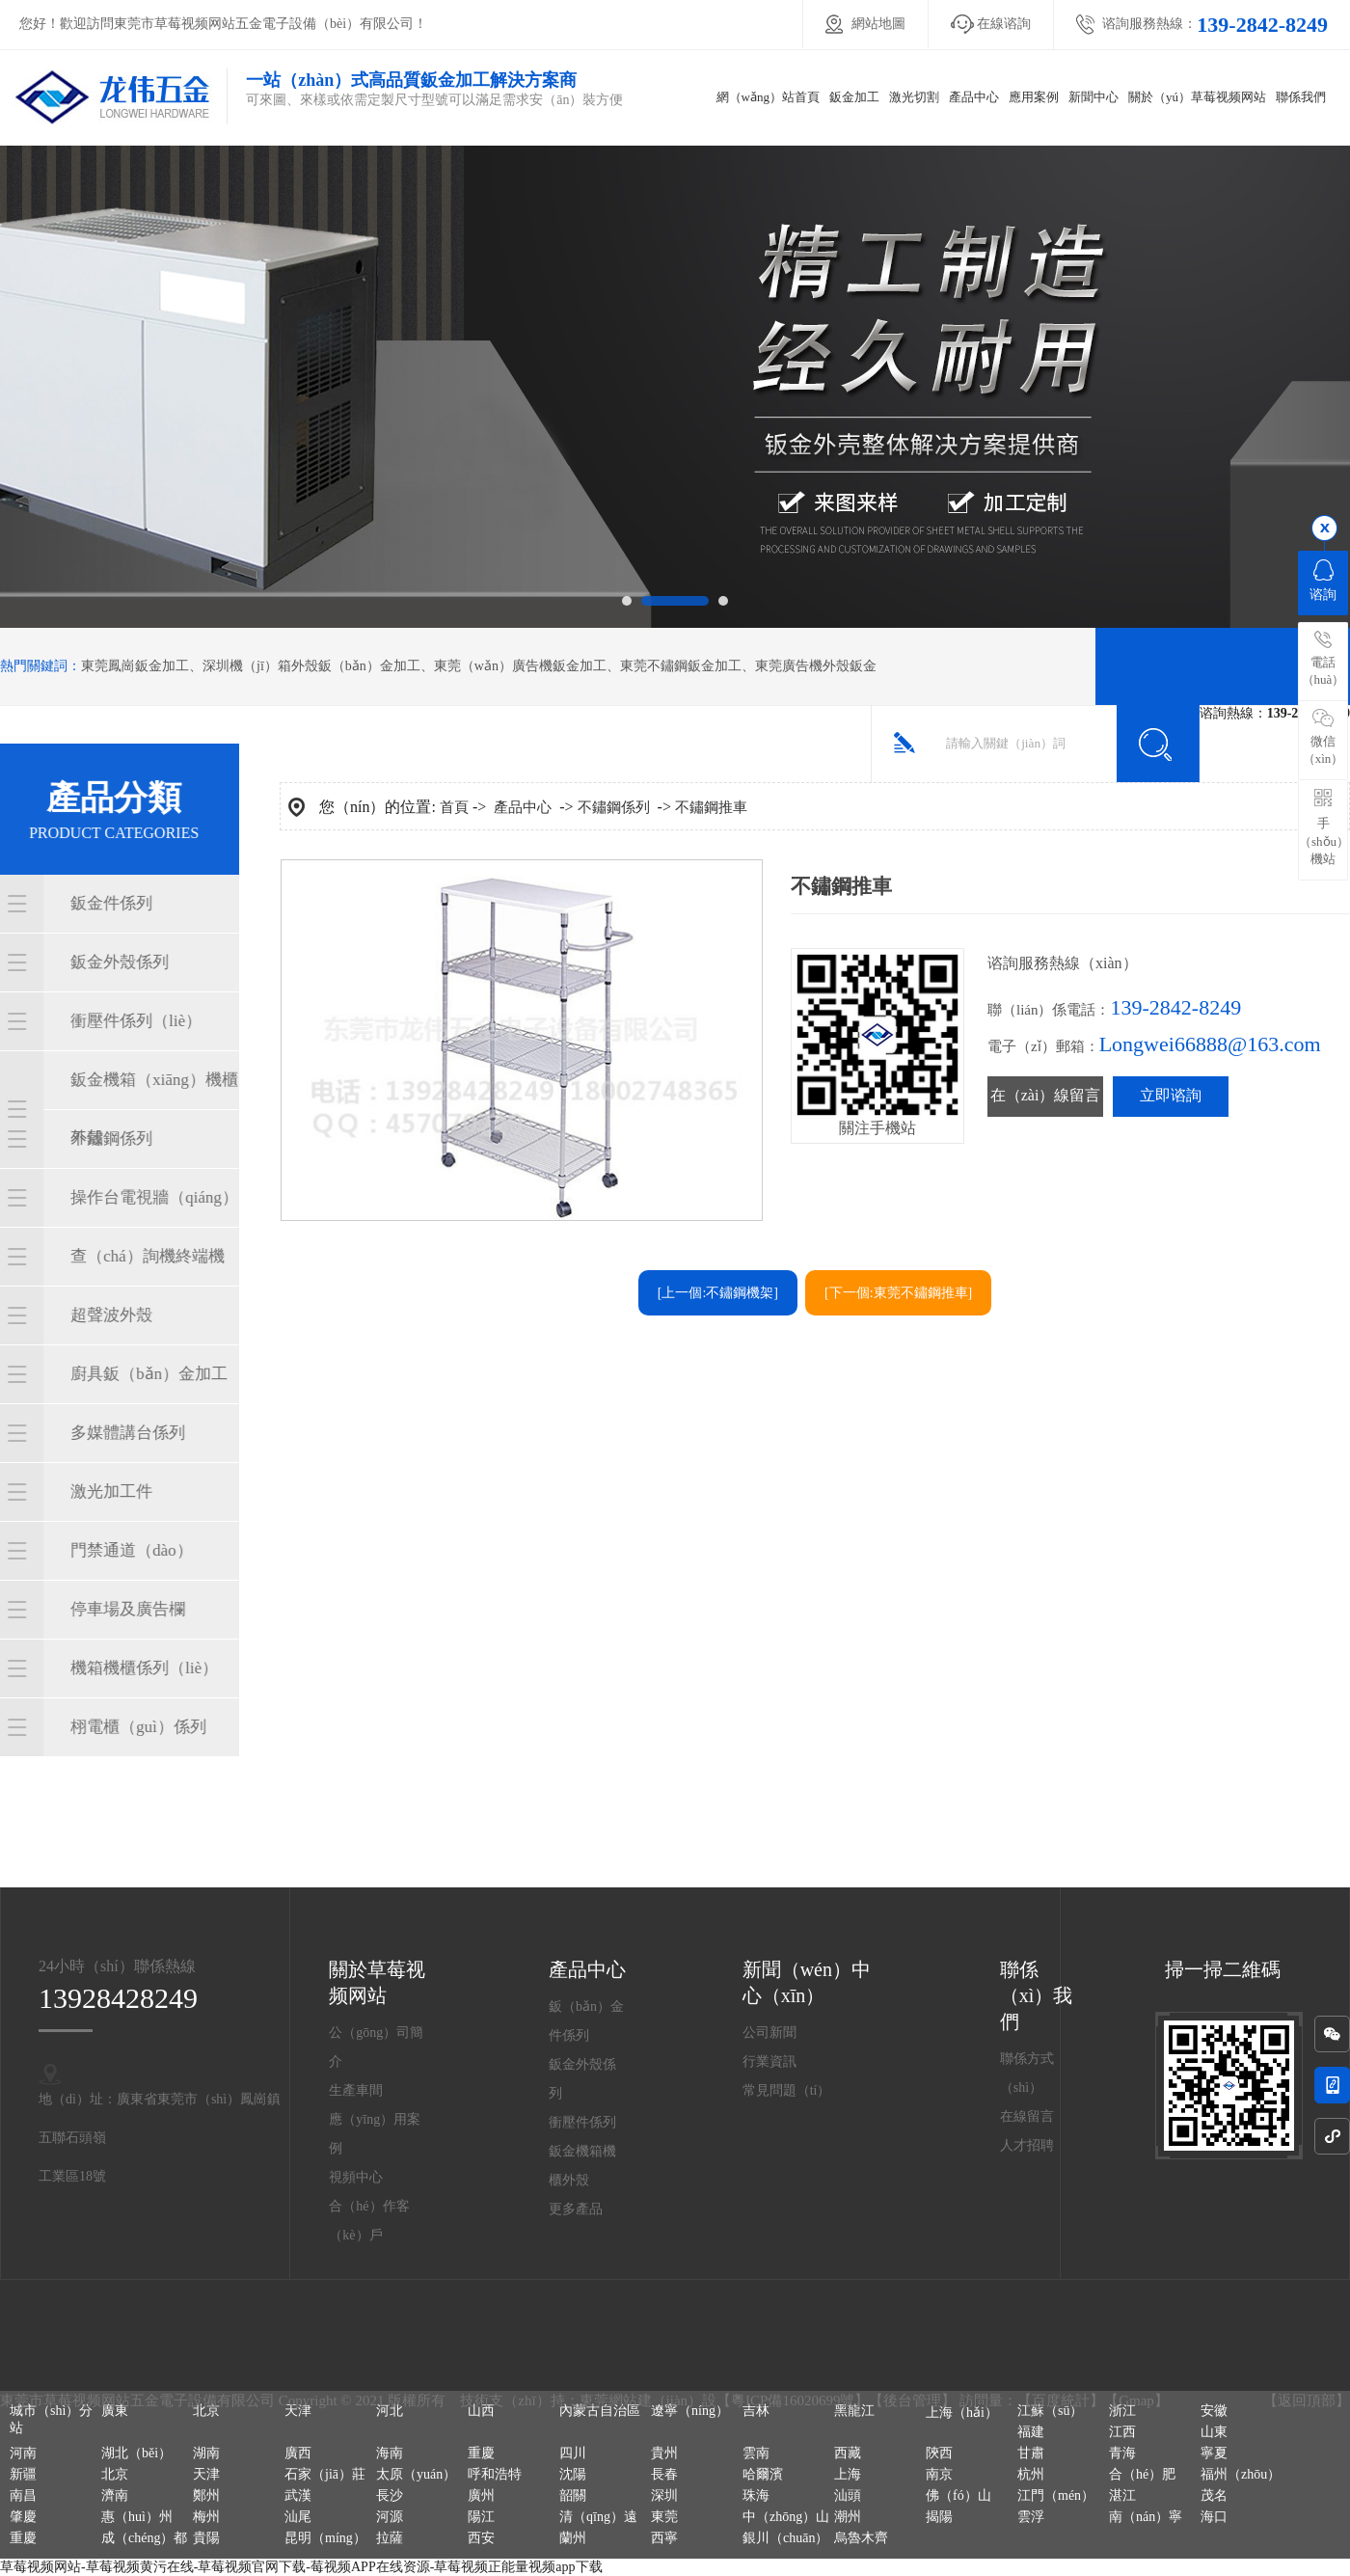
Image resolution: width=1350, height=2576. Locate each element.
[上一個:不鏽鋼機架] (718, 1293)
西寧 (664, 2538)
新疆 (23, 2474)
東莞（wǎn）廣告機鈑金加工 (520, 666)
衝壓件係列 (582, 2122)
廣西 (297, 2453)
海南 (389, 2453)
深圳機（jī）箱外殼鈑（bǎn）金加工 (311, 666)
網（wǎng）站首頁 (768, 97)
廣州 (481, 2495)
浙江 (1122, 2410)
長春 (664, 2474)
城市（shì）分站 (51, 2419)
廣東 (114, 2410)
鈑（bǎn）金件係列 (586, 2021)
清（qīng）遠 (598, 2516)
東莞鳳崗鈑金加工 (135, 666)
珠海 (756, 2495)
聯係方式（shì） (1027, 2073)
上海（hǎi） (962, 2412)
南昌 (23, 2495)
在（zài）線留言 (1045, 1095)
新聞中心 (1093, 97)
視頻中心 (356, 2177)
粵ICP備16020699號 (792, 2400)
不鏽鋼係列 (614, 807)
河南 (23, 2453)
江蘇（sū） (1050, 2410)
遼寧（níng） (690, 2410)
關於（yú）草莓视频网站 (1197, 97)
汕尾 (297, 2516)
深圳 (664, 2495)
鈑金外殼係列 (582, 2079)
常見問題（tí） (786, 2090)
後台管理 (912, 2400)
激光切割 (914, 97)
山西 (481, 2410)
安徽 (1214, 2410)
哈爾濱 (762, 2474)
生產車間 (356, 2090)
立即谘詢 (1171, 1095)
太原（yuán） (416, 2474)
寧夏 (1214, 2453)
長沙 (389, 2495)
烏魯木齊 (861, 2538)
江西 (1122, 2432)
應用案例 (1034, 97)
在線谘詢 (1004, 23)
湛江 (1122, 2495)
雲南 (756, 2453)
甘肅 (1030, 2453)
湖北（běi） (136, 2453)
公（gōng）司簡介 (376, 2047)
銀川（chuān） (785, 2538)
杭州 (1030, 2474)
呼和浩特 (495, 2474)
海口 (1214, 2516)
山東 (1214, 2432)
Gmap (1136, 2400)
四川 (572, 2453)
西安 (481, 2538)
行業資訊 (769, 2061)
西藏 (847, 2453)
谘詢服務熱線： (1215, 25)
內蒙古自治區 (599, 2410)
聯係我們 (1301, 97)
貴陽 (206, 2538)
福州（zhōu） (1241, 2474)
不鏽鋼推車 (711, 807)
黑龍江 (854, 2410)
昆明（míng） (325, 2538)
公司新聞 (769, 2032)
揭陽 (939, 2516)
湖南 (206, 2453)
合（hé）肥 (1142, 2474)
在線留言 (1027, 2116)
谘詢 (1323, 580)
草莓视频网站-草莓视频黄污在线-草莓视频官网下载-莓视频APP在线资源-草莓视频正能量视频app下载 (301, 2567)
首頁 (454, 807)
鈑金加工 (854, 97)
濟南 (114, 2495)
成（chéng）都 (144, 2538)
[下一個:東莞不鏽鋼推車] (898, 1293)
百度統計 (1061, 2400)
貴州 (664, 2453)
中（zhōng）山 (785, 2516)
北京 (206, 2410)
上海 (847, 2474)
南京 (939, 2474)
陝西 (939, 2453)
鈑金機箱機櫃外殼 (582, 2165)
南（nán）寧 (1145, 2516)
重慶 (481, 2453)
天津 (297, 2410)
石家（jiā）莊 (324, 2474)
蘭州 (572, 2538)
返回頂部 (1307, 2400)
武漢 (297, 2495)
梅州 (206, 2516)
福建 (1030, 2432)
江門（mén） (1055, 2495)
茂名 (1214, 2495)
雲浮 (1030, 2516)
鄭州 (206, 2495)
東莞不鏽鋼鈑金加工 (681, 666)
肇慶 (23, 2516)
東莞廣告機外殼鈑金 (816, 666)
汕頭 (847, 2495)
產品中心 (974, 97)
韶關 (572, 2495)
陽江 (481, 2516)
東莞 (664, 2516)
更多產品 (576, 2209)
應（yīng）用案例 (374, 2134)
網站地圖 (878, 23)
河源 (389, 2516)
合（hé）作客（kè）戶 (369, 2220)
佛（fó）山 (958, 2495)
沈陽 (572, 2474)
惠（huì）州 (137, 2516)
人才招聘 (1027, 2145)
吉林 (756, 2410)
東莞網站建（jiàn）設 (648, 2400)
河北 (389, 2410)
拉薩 (389, 2538)
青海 (1122, 2453)
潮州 (847, 2516)
